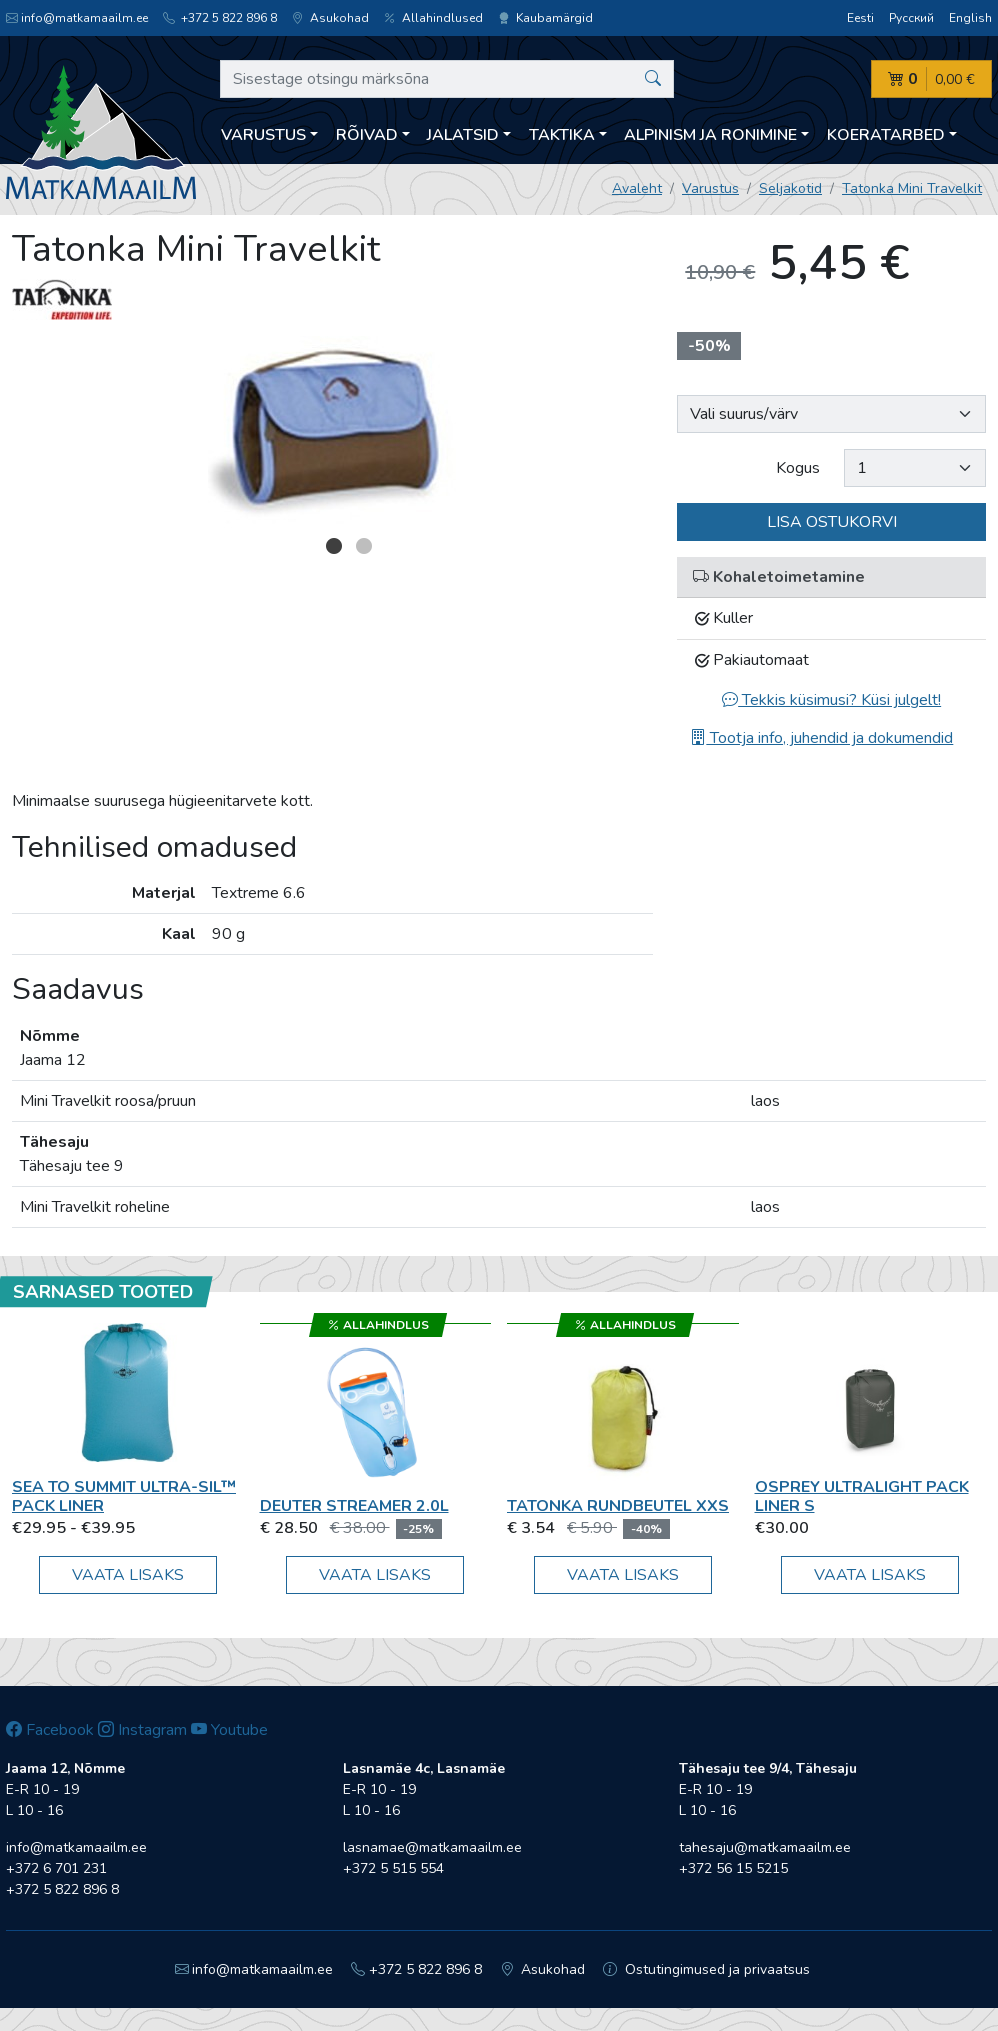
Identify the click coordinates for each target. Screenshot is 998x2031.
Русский (911, 18)
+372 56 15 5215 (733, 1868)
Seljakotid (790, 188)
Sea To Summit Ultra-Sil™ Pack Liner (124, 1496)
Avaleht (637, 188)
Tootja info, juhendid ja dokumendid (821, 738)
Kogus (798, 468)
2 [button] (364, 546)
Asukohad (330, 18)
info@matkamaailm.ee (77, 18)
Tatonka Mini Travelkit (912, 188)
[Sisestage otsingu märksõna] (447, 79)
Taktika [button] (562, 135)
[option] (333, 432)
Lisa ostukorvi (832, 522)
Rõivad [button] (367, 135)
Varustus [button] (263, 135)
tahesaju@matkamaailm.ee (765, 1847)
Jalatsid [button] (463, 135)
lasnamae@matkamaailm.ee (432, 1847)
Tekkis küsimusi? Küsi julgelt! (831, 700)
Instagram (142, 1730)
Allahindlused (433, 18)
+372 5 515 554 (393, 1868)
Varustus (710, 188)
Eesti (860, 18)
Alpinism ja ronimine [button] (710, 135)
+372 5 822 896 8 (220, 18)
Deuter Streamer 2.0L (354, 1506)
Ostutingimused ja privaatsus (706, 1969)
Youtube (229, 1730)
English (970, 18)
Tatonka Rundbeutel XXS (618, 1506)
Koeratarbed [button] (886, 135)
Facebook (50, 1730)
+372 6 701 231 (56, 1868)
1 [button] (334, 546)
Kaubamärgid (545, 18)
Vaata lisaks (128, 1575)
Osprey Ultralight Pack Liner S (862, 1496)
